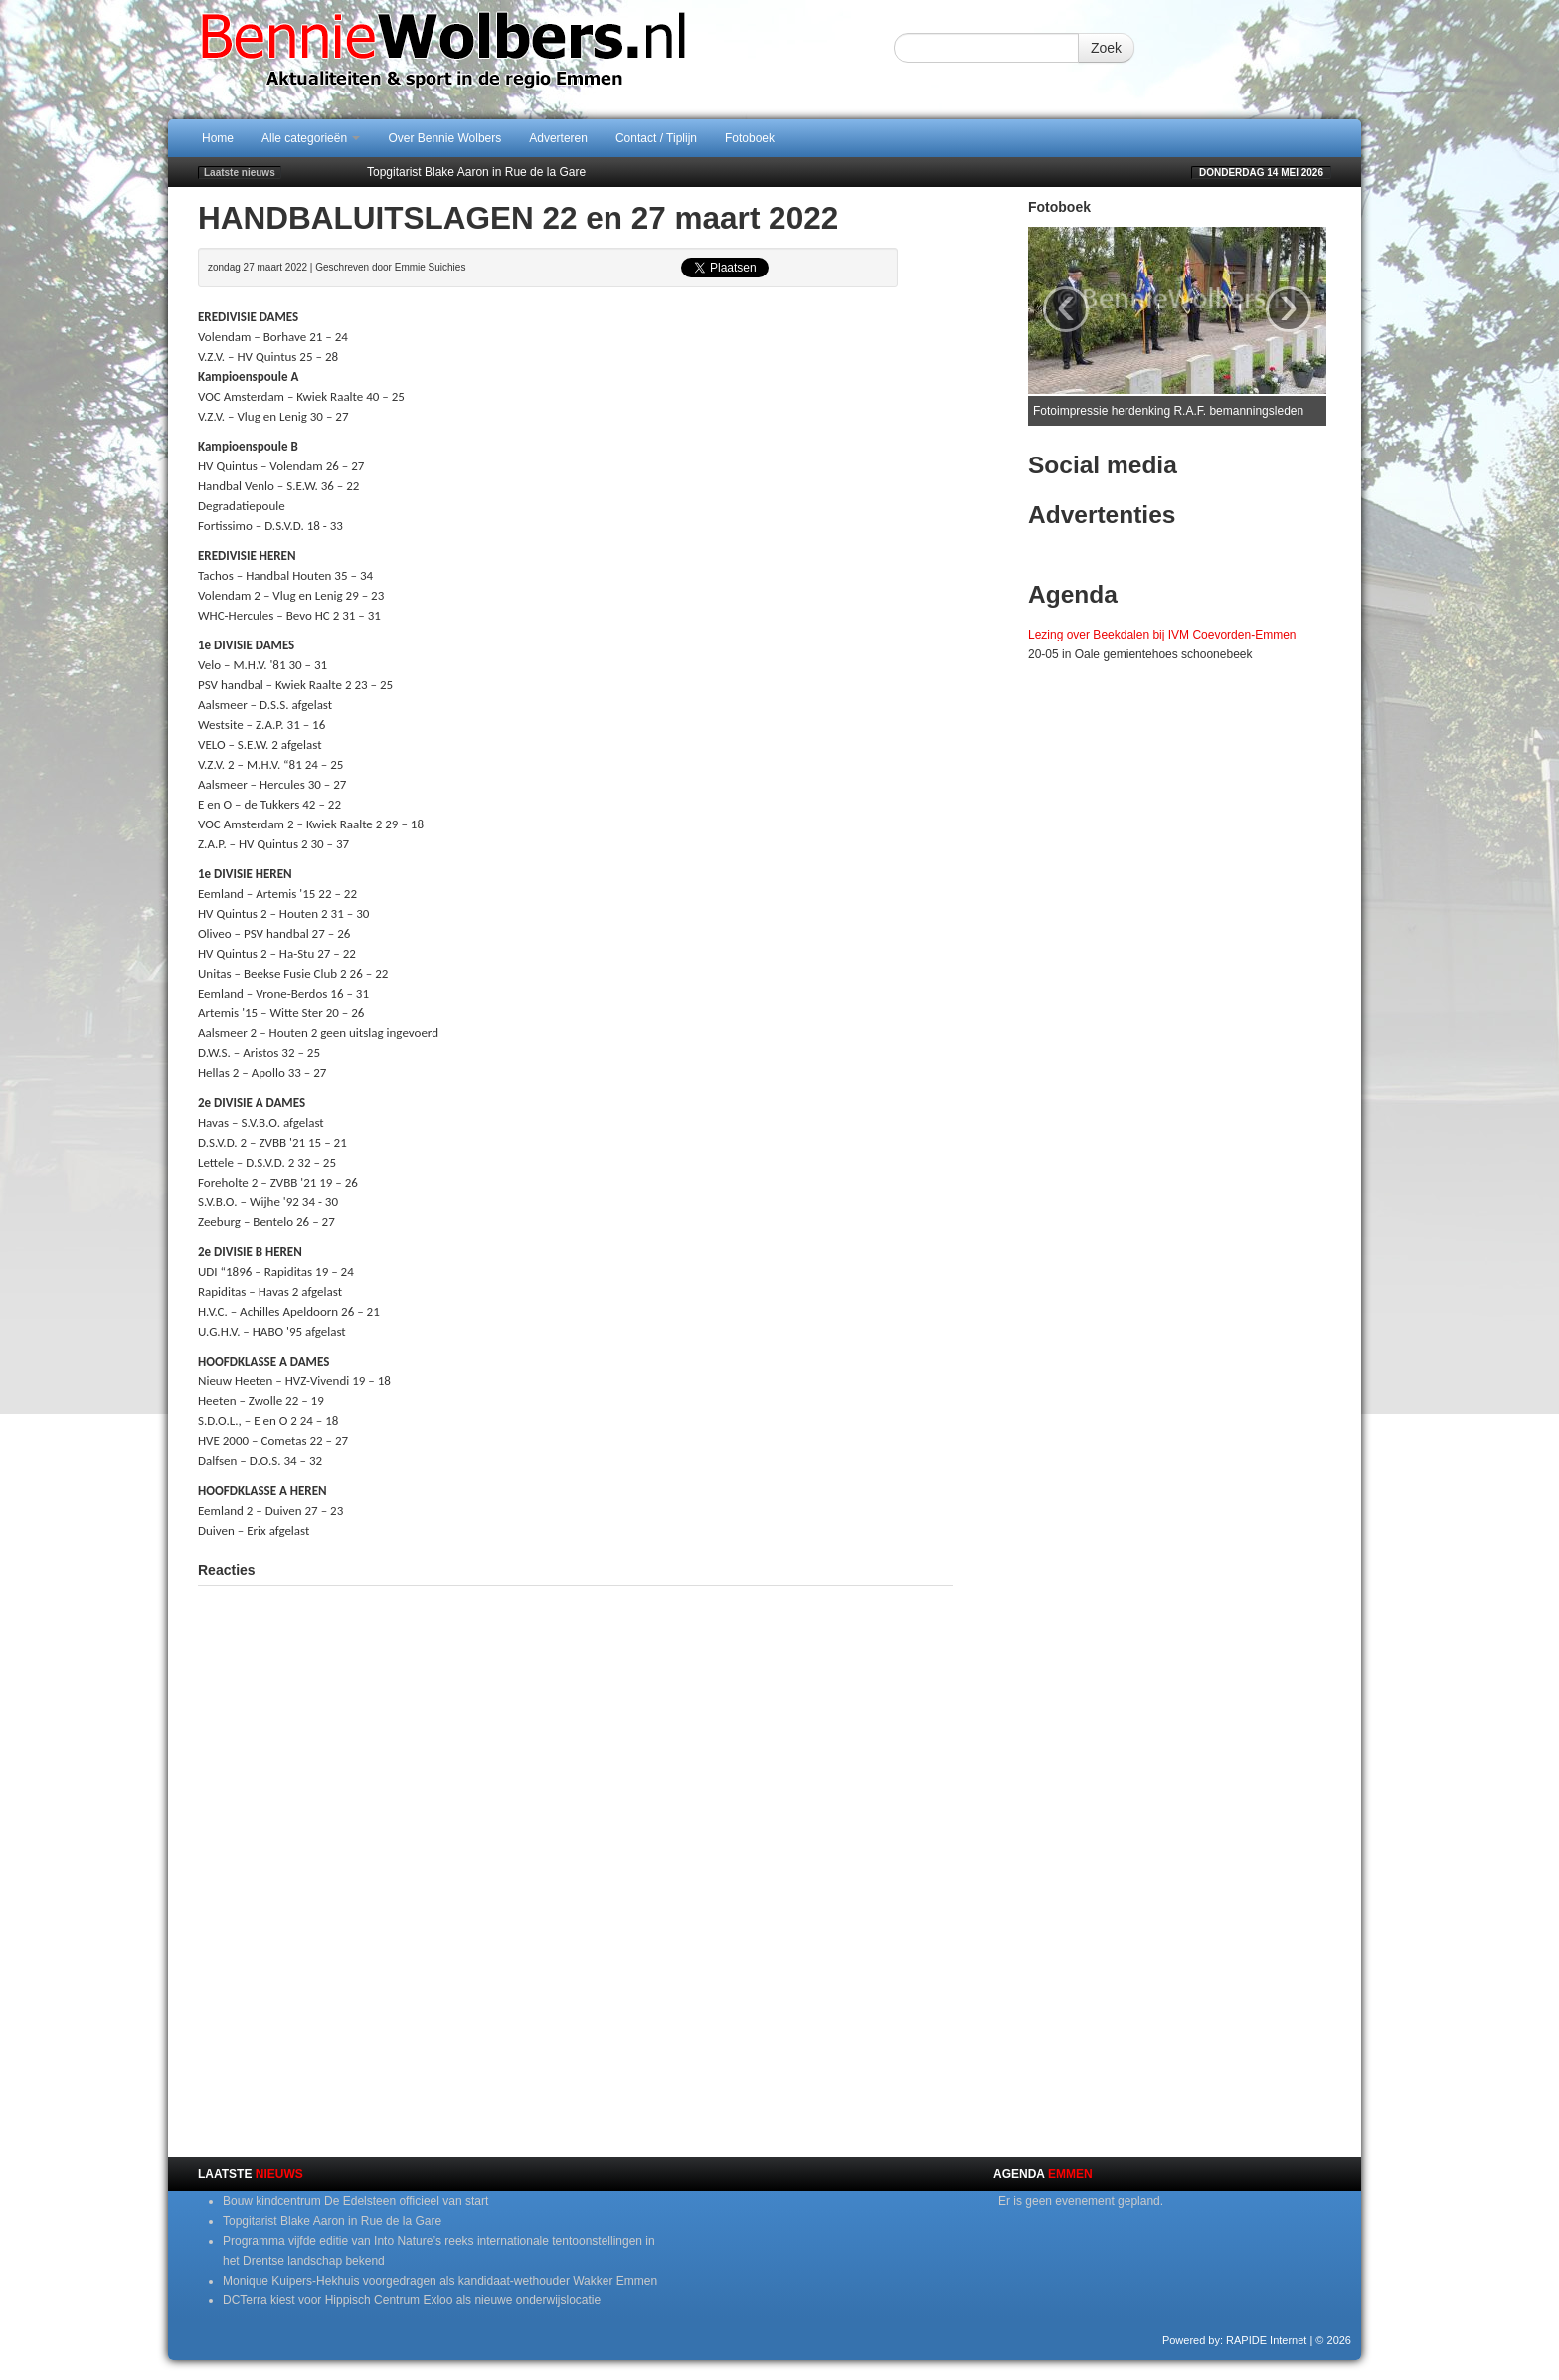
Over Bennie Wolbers (444, 138)
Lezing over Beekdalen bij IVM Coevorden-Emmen (1162, 634)
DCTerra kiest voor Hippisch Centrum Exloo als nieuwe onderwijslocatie (412, 2300)
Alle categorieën (310, 138)
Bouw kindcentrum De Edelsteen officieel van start (355, 2201)
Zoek (1106, 48)
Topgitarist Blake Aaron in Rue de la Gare (476, 172)
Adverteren (558, 138)
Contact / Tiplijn (656, 138)
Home (218, 138)
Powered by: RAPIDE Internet (1234, 2340)
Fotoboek (750, 138)
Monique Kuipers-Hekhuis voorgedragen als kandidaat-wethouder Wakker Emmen (440, 2281)
